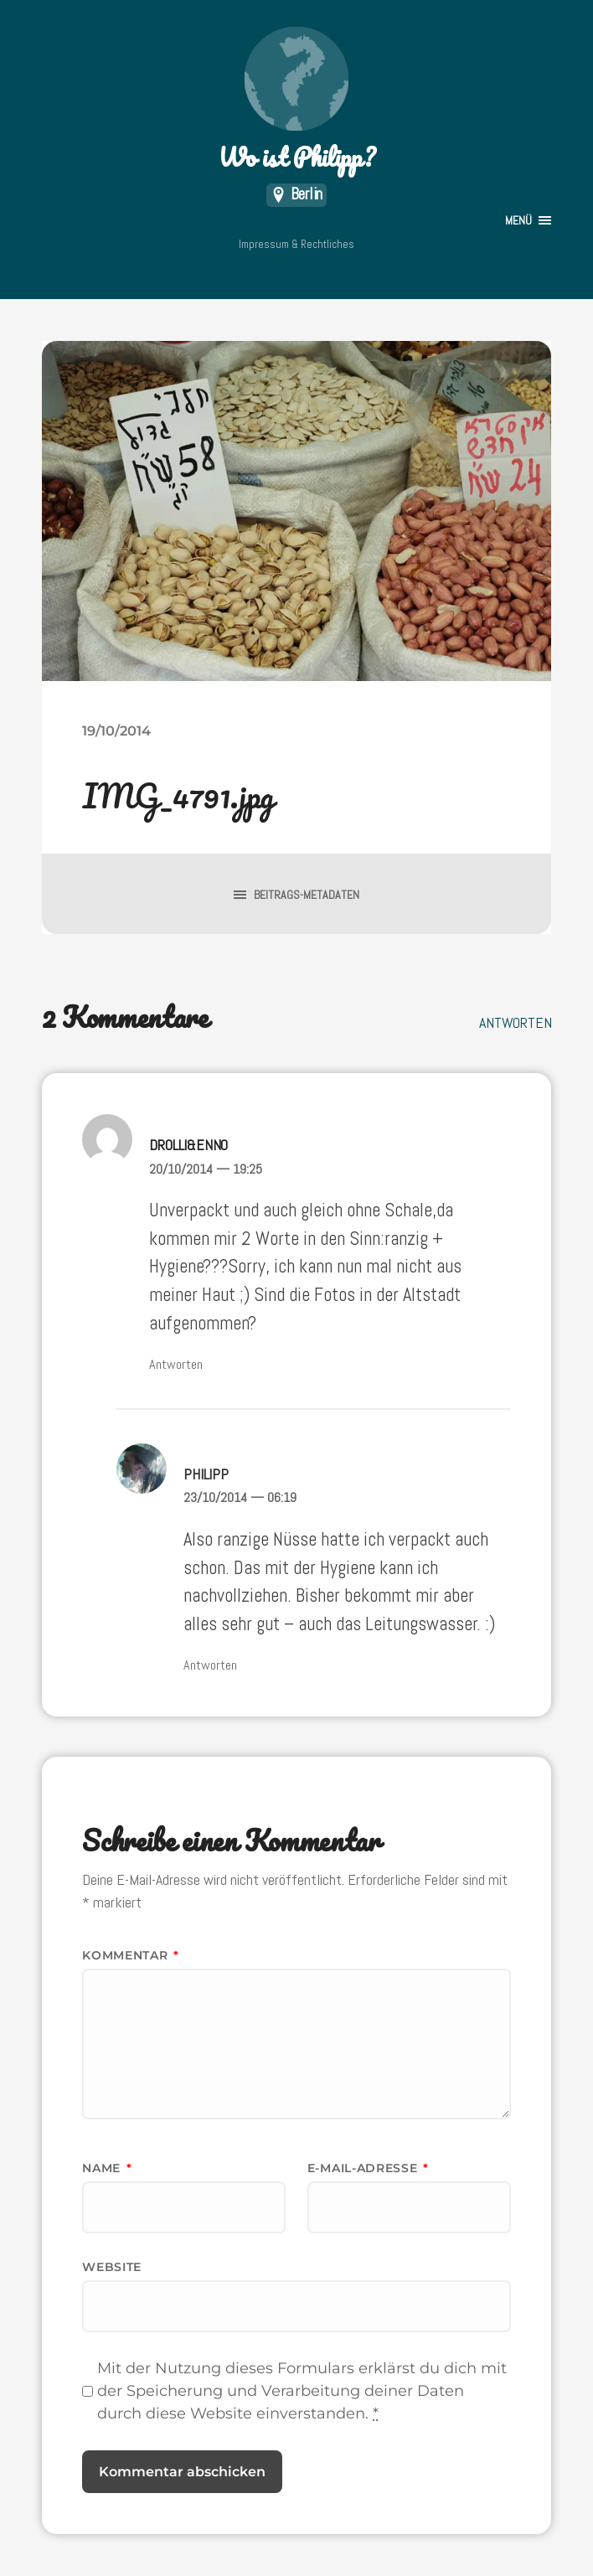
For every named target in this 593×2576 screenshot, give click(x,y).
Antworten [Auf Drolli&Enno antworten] (176, 1364)
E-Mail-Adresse (368, 2168)
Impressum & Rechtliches (296, 244)
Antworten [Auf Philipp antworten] (210, 1665)
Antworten (515, 1022)
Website (112, 2266)
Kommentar (130, 1955)
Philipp (206, 1474)
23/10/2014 (239, 1497)
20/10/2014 (205, 1169)
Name (106, 2168)
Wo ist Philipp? (297, 101)
